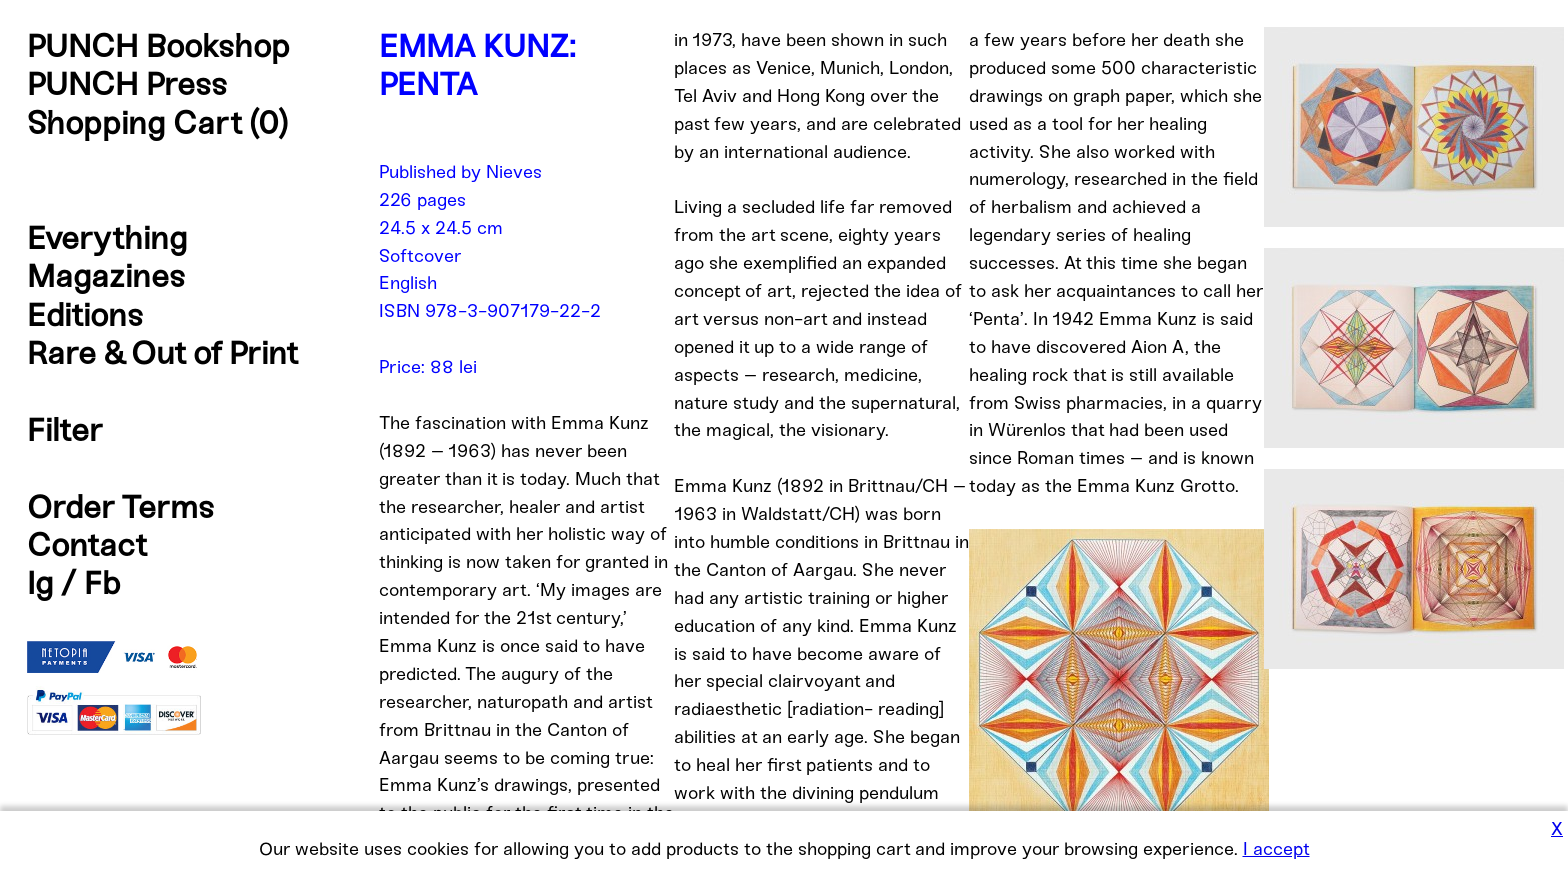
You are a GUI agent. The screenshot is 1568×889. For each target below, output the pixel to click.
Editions (85, 315)
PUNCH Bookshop (158, 46)
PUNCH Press (127, 84)
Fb (102, 583)
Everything (107, 238)
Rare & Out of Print (162, 353)
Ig (40, 583)
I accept (1276, 849)
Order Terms (120, 507)
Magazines (106, 276)
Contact (87, 545)
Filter (65, 430)
